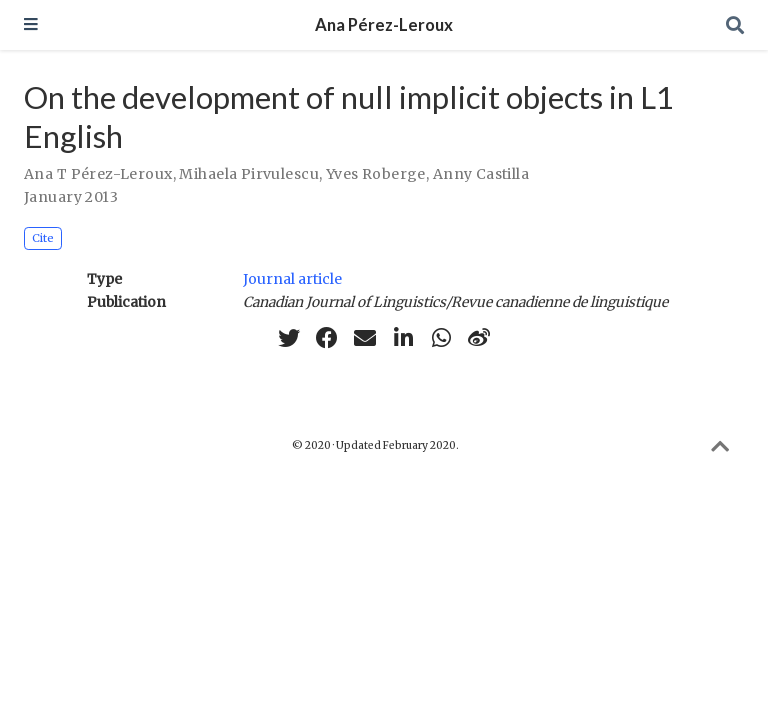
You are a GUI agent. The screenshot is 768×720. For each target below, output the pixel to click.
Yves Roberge (376, 174)
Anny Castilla (481, 174)
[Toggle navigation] (31, 25)
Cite (43, 238)
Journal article (292, 279)
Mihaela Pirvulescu (249, 174)
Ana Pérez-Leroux (384, 25)
